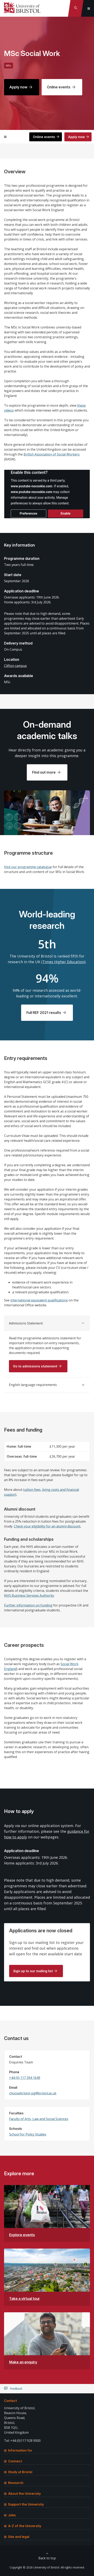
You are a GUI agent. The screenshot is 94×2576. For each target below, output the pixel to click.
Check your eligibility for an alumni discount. (47, 1526)
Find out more (44, 772)
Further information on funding (28, 1605)
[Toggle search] (75, 8)
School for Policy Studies (27, 2134)
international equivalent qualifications (39, 1300)
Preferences (28, 513)
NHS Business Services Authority (29, 1595)
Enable (65, 513)
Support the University (24, 2504)
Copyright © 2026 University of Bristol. (35, 2567)
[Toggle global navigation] (88, 8)
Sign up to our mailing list (33, 1971)
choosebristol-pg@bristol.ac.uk (32, 2093)
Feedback (16, 2388)
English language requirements (33, 1384)
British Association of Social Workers (52, 454)
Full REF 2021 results (43, 1012)
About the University (22, 2493)
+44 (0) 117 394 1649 (24, 2077)
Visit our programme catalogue (28, 867)
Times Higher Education (63, 961)
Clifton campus (15, 665)
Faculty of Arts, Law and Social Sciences (38, 2119)
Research (13, 2483)
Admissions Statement (26, 1323)
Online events (58, 87)
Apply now (18, 87)
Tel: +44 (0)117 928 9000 (22, 2440)
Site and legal (16, 2537)
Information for (18, 2450)
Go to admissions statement (35, 1366)
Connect (13, 2461)
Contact (10, 2401)
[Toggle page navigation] (5, 137)
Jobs (10, 2515)
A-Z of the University (22, 2526)
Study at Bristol (18, 2472)
